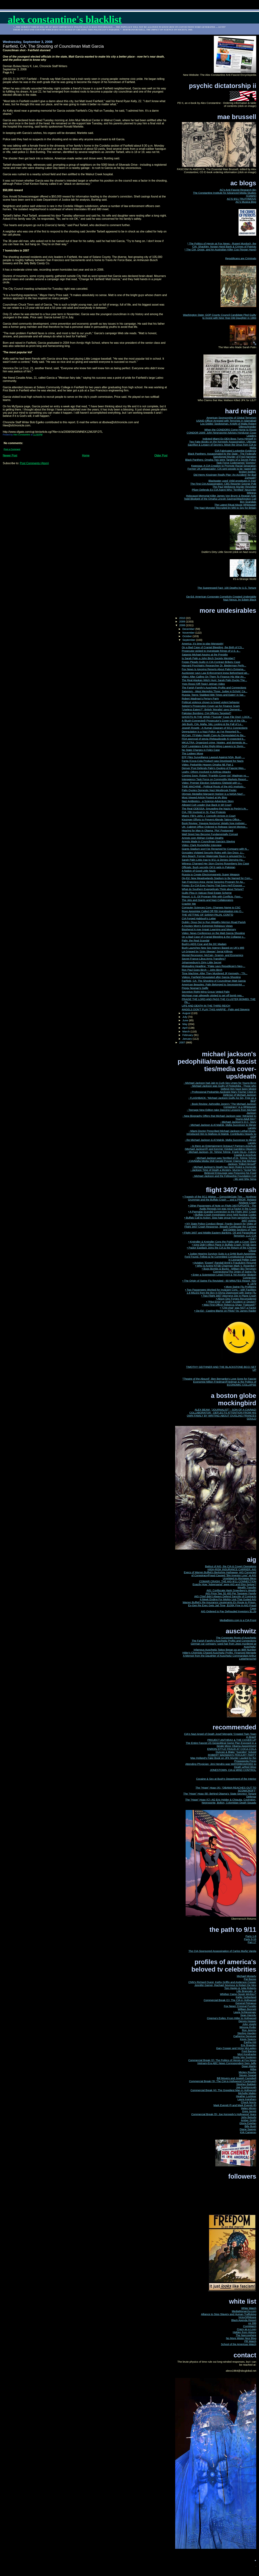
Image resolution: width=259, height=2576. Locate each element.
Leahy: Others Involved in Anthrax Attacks (206, 771)
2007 (182, 1042)
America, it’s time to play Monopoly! (202, 643)
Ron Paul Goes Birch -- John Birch (202, 969)
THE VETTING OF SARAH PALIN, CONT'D (207, 914)
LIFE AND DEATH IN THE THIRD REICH (206, 1005)
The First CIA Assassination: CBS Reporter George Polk (223, 483)
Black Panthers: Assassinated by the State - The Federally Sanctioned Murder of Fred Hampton (222, 455)
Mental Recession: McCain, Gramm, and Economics (212, 955)
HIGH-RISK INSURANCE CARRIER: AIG (232, 1569)
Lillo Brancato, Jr (246, 1991)
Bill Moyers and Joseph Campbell (236, 2078)
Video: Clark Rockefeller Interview (201, 845)
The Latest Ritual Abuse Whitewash (235, 504)
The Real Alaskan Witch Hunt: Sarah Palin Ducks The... (214, 680)
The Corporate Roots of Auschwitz (236, 1637)
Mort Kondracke (246, 2054)
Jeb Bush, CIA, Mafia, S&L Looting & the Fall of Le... (212, 724)
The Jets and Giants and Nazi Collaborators (207, 900)
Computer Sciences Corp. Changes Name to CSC (211, 907)
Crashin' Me (189, 903)
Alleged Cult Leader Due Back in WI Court (206, 804)
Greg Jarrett (249, 2111)
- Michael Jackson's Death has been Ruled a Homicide (224, 1166)
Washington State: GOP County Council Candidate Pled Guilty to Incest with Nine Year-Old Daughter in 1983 (219, 316)
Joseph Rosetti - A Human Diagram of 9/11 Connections (215, 727)
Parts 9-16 (250, 1939)
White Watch (248, 2308)
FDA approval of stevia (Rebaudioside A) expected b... (213, 738)
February (188, 1034)
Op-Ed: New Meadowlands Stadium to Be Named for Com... (217, 878)
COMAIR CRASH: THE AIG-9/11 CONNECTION (227, 1581)
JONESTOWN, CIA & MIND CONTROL (233, 1769)
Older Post (161, 455)
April (185, 1027)
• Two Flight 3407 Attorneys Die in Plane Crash (228, 1295)
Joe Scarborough (246, 2087)
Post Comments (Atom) (34, 463)
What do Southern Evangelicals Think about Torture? (213, 889)
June (185, 1020)
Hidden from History (244, 2332)
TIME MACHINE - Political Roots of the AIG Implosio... (214, 786)
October (187, 636)
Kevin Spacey (248, 2039)
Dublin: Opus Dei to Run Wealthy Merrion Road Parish (214, 922)
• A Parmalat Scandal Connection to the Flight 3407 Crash (222, 1211)
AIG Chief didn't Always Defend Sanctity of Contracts (225, 1596)
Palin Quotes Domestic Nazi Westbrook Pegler (209, 790)
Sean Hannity (248, 2015)
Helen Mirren (248, 2108)
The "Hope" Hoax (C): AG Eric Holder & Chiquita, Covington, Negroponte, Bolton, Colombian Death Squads (220, 1801)
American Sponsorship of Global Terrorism (231, 417)
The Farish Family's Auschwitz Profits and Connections (214, 687)
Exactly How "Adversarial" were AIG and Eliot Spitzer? (224, 1584)
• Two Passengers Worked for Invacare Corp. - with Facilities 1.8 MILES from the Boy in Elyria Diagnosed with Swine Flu (220, 1291)
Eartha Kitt (250, 2042)
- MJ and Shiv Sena (244, 1178)
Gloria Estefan (247, 2123)
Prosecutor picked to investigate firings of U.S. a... (211, 650)
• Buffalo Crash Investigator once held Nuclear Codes (225, 1214)
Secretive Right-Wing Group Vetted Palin (206, 991)
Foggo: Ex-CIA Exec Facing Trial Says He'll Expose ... (213, 885)
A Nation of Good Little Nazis (199, 870)
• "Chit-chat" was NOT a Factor (238, 1307)
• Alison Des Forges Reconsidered (236, 1298)
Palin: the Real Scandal (195, 940)
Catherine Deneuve (244, 2036)
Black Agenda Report (243, 2320)
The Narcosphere (246, 2335)
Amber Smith (248, 2120)
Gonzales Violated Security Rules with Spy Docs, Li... (213, 852)
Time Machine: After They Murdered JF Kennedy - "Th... (214, 973)
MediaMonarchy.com (244, 2311)
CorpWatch (249, 2326)
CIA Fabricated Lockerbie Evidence (235, 450)
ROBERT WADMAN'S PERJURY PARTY (232, 1754)
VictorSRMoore (247, 2317)
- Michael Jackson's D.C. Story (238, 1121)
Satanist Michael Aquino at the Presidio (205, 654)
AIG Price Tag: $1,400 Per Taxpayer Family (230, 1593)
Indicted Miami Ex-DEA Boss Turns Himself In (229, 438)
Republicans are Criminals (240, 258)
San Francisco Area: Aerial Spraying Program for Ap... (213, 881)
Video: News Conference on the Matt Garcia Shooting (213, 933)
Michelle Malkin (247, 2093)
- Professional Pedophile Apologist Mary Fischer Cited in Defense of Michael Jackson (223, 1093)
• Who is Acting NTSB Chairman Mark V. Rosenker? (225, 1265)
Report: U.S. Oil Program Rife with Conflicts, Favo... (212, 896)
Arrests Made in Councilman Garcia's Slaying (208, 841)
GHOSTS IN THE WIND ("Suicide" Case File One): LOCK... (217, 716)
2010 (182, 617)
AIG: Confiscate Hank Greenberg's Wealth (231, 1590)
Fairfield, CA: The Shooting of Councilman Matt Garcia (214, 980)
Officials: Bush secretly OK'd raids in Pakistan (208, 867)
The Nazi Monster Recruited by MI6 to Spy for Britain (225, 507)
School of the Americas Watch (238, 2344)
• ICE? (252, 1238)
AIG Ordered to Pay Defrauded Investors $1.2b (228, 1611)
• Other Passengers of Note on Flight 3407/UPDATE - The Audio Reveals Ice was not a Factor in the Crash (222, 1207)
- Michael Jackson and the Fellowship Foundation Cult (224, 1175)
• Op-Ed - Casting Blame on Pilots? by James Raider (225, 1310)
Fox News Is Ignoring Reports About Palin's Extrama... (213, 669)
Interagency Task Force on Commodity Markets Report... (215, 779)
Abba (253, 2069)
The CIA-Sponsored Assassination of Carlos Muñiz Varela (222, 1950)
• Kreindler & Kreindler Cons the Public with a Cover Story (222, 1241)
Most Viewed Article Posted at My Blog (204, 797)
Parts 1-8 (250, 1936)
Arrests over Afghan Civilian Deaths (202, 837)
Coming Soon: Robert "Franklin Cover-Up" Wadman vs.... (215, 775)
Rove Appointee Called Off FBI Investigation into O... (212, 911)
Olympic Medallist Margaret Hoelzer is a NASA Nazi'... (213, 793)
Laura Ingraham (246, 2099)
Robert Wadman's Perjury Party (200, 698)
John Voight (249, 2024)
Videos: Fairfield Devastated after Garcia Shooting (211, 977)
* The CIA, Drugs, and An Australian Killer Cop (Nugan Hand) (220, 249)
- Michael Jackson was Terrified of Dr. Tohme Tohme (225, 1157)
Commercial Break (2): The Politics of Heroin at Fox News (222, 2060)
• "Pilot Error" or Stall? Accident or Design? (231, 1301)
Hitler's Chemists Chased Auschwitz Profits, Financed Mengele (219, 1652)
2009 (182, 621)
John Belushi (248, 2117)
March (186, 1031)
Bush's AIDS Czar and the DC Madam (204, 944)
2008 (182, 625)
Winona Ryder (247, 2027)
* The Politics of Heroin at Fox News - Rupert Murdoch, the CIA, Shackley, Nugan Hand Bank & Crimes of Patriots (221, 245)
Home (85, 455)
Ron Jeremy (249, 2030)
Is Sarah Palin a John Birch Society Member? (208, 658)
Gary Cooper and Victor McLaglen (236, 2048)
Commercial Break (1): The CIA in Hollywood (230, 2000)
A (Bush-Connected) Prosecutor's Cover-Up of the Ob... (214, 720)
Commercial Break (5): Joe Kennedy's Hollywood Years (223, 2114)
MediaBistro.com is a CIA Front (238, 1620)
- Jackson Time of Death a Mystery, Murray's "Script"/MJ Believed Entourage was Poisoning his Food (223, 1171)
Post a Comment (12, 449)
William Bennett (247, 2009)
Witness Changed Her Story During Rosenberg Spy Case (215, 863)
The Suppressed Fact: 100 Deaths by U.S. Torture (226, 587)
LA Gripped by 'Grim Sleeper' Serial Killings (207, 951)
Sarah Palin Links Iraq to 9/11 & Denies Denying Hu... (213, 859)
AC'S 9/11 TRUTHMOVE (241, 198)
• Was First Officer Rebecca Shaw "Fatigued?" (229, 1304)
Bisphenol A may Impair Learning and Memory (209, 929)
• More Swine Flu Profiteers (240, 1286)
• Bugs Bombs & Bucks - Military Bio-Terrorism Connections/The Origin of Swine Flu (229, 1270)
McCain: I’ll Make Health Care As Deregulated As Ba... (214, 735)
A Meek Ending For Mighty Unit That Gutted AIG (228, 1599)
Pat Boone (250, 1979)
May (185, 1024)
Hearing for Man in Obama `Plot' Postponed (207, 830)
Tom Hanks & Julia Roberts (240, 1988)
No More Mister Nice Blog (241, 2338)
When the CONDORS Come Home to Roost (230, 429)
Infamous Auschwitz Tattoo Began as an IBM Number (225, 1649)
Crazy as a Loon (246, 2329)
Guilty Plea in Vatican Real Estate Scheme (207, 892)
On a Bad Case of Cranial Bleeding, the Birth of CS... (213, 647)
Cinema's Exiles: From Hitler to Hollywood (231, 2018)
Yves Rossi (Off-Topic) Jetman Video (203, 683)
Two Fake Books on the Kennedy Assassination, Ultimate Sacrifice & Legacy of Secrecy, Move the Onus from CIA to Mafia (222, 444)
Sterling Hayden (246, 2033)
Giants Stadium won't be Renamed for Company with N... (215, 848)
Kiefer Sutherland (246, 1997)
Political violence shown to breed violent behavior (211, 702)
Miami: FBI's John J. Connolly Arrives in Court (208, 815)
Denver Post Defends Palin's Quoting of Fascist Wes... (214, 768)
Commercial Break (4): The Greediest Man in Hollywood (223, 2090)
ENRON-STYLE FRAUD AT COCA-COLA (231, 1748)
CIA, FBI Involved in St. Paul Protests (204, 812)
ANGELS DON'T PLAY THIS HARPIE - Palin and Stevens (215, 1009)
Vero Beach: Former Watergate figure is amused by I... (214, 856)
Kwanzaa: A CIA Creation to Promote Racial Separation (223, 465)
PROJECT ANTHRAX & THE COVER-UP (231, 1739)
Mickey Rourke (247, 2072)
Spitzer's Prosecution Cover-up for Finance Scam (211, 705)
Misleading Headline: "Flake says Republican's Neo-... (213, 966)
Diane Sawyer (248, 2129)
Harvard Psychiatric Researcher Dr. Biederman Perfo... (214, 665)
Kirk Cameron (248, 2132)
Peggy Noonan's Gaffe (195, 987)
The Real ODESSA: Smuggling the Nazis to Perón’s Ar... (215, 808)
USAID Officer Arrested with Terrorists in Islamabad (226, 420)
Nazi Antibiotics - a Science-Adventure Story (208, 801)
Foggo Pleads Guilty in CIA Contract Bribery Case (211, 661)
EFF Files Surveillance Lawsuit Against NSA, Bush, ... (213, 757)
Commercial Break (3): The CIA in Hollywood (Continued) (222, 2081)
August (186, 1013)
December (188, 628)
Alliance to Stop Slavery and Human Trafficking (228, 2314)
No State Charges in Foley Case (201, 749)
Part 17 (252, 1942)
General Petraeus (245, 2003)
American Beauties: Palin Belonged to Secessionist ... (213, 984)
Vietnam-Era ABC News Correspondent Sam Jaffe (226, 2063)
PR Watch (250, 2341)
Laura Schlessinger (244, 2012)
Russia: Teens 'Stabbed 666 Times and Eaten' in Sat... (213, 694)
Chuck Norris (248, 2102)
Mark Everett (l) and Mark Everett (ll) (234, 2105)
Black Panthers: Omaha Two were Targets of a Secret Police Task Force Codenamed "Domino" (220, 461)
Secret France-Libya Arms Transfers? (204, 958)
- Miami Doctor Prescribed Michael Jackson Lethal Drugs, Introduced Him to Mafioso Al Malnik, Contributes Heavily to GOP (221, 1133)
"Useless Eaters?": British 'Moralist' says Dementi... (212, 709)
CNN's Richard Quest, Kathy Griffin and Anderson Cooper (222, 1982)
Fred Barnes (249, 2051)
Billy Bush (250, 2126)
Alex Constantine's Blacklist (65, 19)
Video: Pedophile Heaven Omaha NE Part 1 (207, 764)
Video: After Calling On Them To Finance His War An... (214, 676)
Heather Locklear (246, 2096)
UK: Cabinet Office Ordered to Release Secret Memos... (215, 826)
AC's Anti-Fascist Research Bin (238, 189)
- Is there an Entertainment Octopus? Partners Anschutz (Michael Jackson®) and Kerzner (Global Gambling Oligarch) (220, 1147)
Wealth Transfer (246, 1587)
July (185, 1016)
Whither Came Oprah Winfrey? (238, 1994)
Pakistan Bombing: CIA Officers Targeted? (206, 713)
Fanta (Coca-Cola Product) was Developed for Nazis (212, 760)
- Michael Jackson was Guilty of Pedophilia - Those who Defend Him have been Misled (223, 1087)
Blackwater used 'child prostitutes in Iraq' (232, 480)
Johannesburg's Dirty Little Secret (201, 962)
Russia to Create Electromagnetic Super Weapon (211, 874)
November (188, 632)
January (187, 1038)
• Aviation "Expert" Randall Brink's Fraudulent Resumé (224, 1262)
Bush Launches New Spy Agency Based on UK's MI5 (213, 947)
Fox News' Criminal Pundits (240, 2006)
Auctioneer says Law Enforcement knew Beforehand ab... (215, 672)
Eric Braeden (248, 2045)
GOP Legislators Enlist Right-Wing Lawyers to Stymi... (213, 746)
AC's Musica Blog (246, 201)
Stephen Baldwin (246, 2084)
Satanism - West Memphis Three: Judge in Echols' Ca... (214, 691)
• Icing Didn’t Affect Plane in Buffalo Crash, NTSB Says (224, 1244)
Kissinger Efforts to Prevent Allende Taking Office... (211, 819)
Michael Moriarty (246, 1976)
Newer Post (10, 455)
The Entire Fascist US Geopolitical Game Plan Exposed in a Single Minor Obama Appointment (221, 1744)
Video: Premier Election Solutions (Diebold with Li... (212, 782)
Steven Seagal (247, 2075)
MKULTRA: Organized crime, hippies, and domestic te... (214, 742)
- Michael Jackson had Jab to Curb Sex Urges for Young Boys (220, 1082)
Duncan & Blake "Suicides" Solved (236, 1751)
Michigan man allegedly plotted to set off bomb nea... (213, 995)
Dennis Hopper (247, 2021)
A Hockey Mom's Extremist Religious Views (207, 925)
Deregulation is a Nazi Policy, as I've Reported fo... (211, 731)
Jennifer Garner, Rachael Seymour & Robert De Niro (225, 1985)
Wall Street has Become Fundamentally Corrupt (210, 834)
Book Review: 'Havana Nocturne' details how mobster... (214, 823)
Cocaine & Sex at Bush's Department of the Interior (226, 1778)
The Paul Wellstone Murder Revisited (234, 486)
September (189, 639)
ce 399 (252, 2323)
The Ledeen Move (192, 753)
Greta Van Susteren (244, 2057)
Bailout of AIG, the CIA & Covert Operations (230, 1566)
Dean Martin (249, 2066)
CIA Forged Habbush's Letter (199, 918)
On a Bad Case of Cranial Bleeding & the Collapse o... (213, 936)
